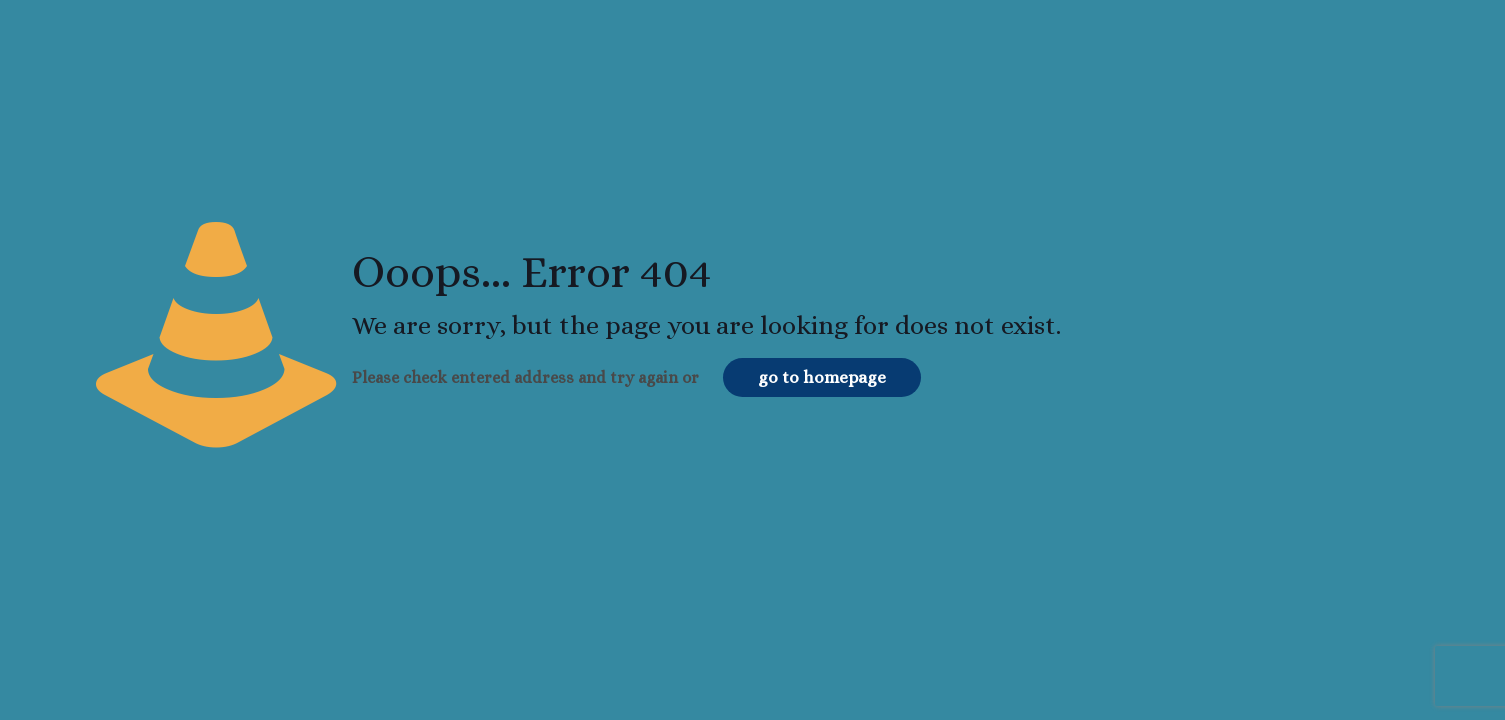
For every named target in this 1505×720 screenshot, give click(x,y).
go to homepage (822, 377)
